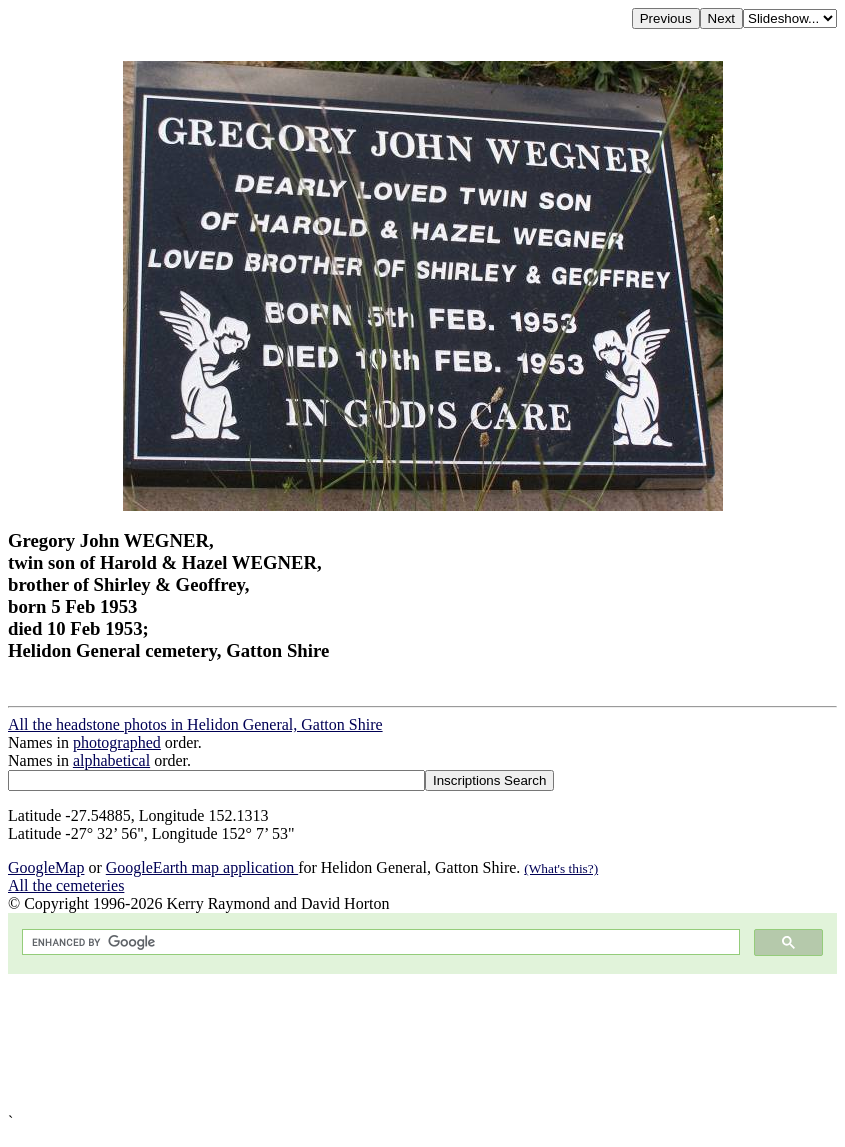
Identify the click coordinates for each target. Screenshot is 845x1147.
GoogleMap (46, 867)
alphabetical (111, 760)
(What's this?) (561, 868)
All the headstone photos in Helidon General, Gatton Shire (195, 724)
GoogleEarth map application (202, 867)
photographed (117, 742)
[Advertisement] (422, 1043)
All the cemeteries (66, 885)
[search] (379, 942)
